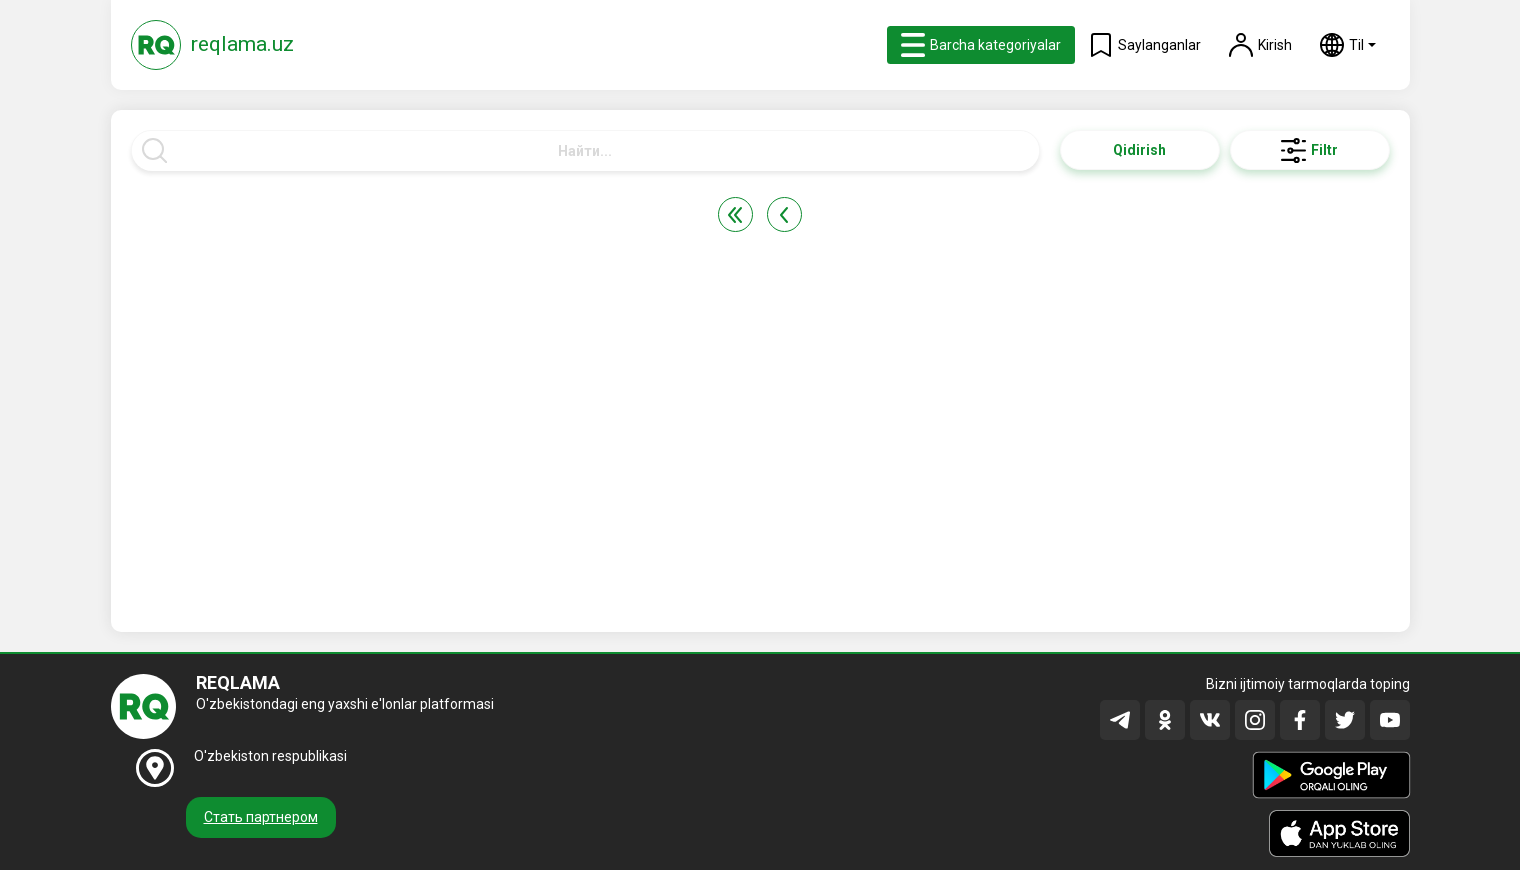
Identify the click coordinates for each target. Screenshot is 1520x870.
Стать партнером (261, 817)
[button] (1348, 45)
